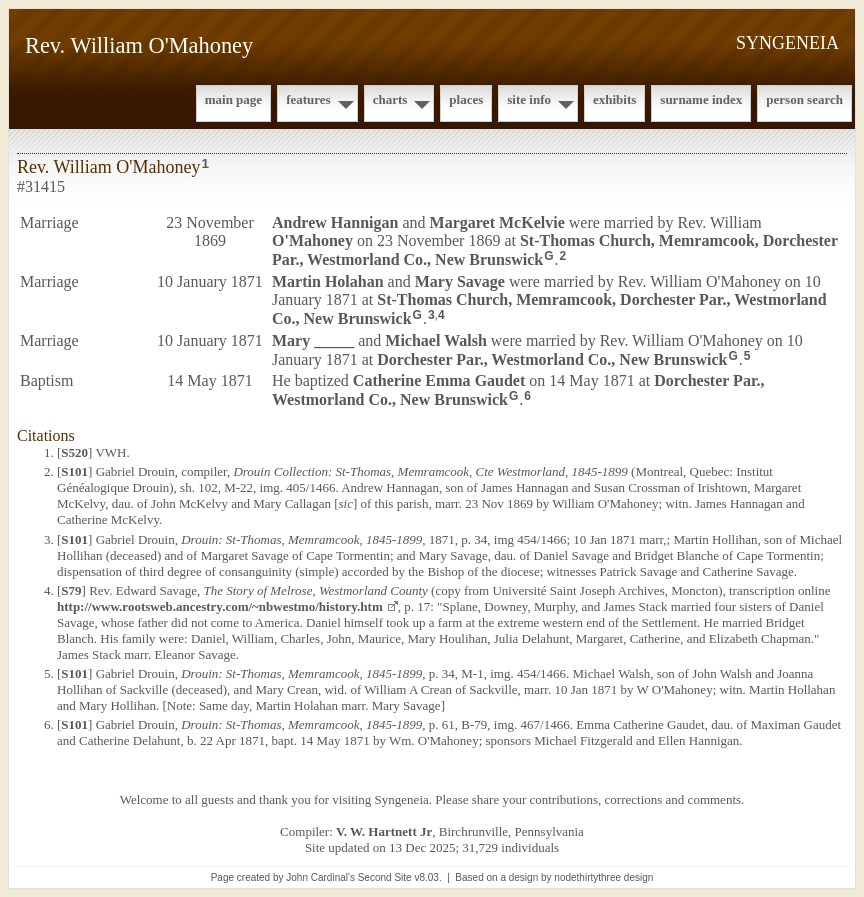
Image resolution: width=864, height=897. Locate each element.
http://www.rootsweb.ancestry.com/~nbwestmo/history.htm (220, 606)
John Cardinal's (320, 877)
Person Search (804, 99)
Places (466, 99)
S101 (74, 471)
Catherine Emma (439, 380)
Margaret (497, 222)
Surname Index (701, 99)
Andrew (335, 222)
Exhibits (614, 99)
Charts (390, 99)
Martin (328, 281)
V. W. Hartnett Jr (384, 831)
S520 (74, 452)
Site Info (529, 99)
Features (308, 99)
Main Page (233, 99)
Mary (460, 281)
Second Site (385, 877)
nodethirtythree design (603, 877)
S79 (71, 590)
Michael (436, 340)
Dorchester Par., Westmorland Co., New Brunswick (552, 358)
